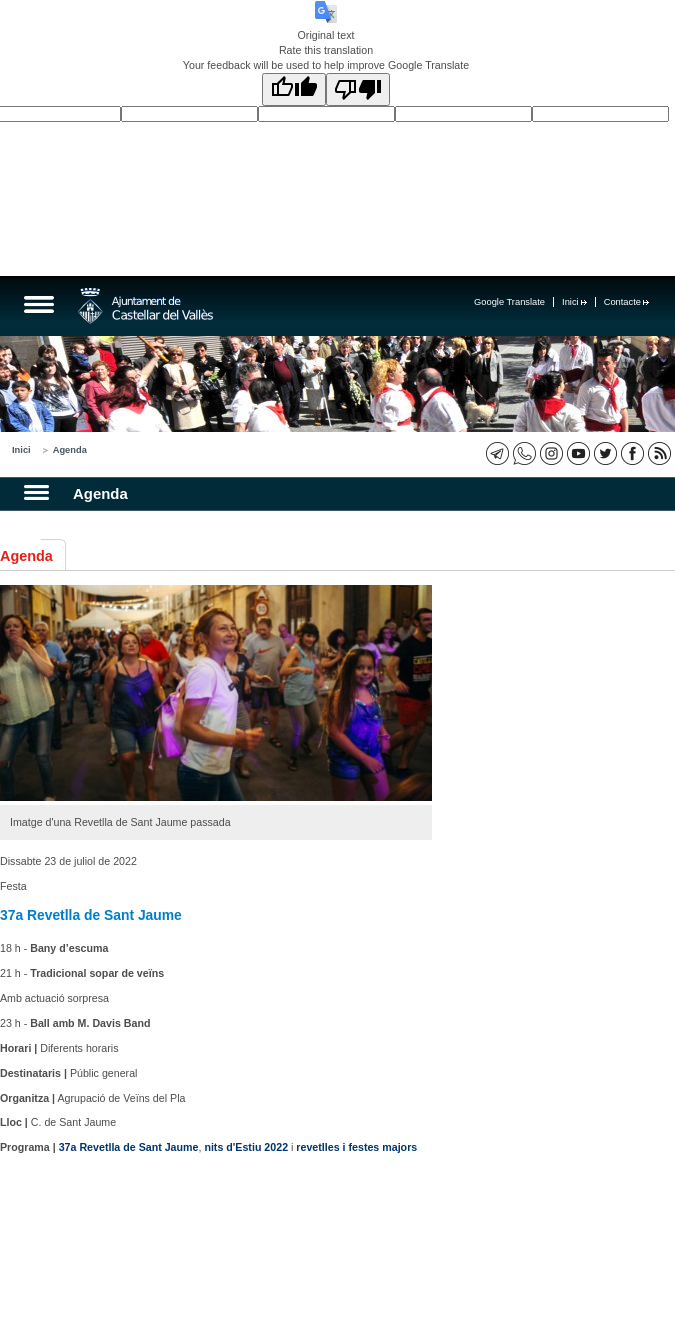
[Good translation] (294, 89)
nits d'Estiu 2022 (246, 1147)
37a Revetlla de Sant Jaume (129, 1147)
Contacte (626, 302)
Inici (574, 302)
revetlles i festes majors (356, 1147)
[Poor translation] (358, 89)
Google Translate (509, 302)
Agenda (70, 450)
